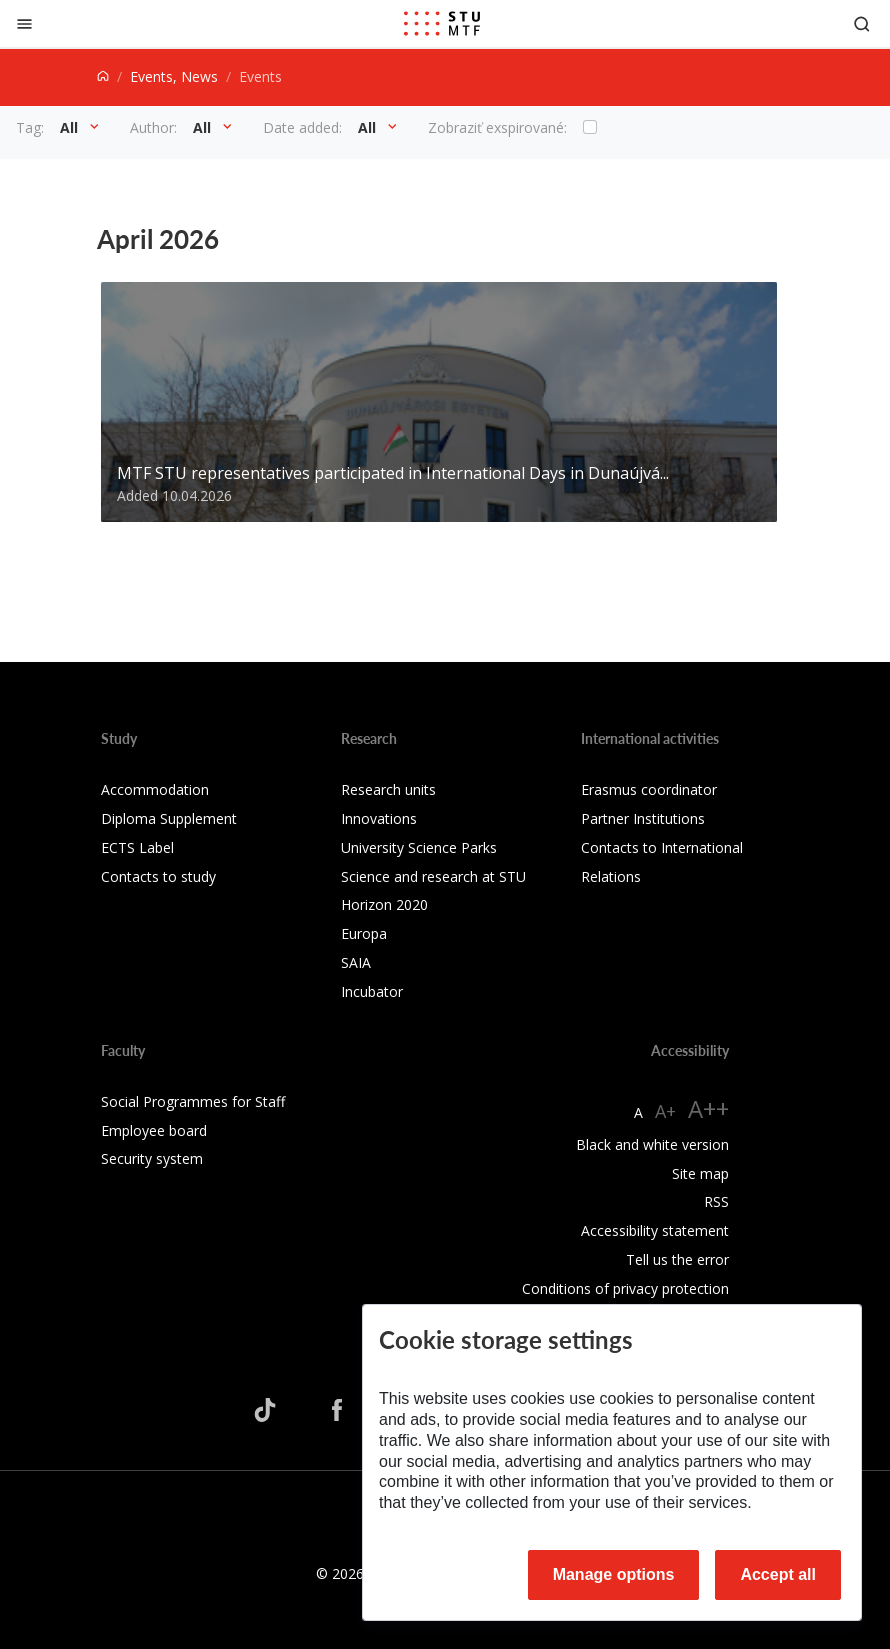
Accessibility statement (655, 1230)
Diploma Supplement (169, 818)
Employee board (154, 1130)
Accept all (778, 1574)
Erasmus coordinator (649, 789)
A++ (708, 1108)
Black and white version (652, 1144)
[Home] (103, 76)
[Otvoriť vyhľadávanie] (862, 23)
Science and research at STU (433, 876)
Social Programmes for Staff (193, 1101)
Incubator (372, 991)
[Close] (24, 23)
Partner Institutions (643, 818)
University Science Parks (419, 847)
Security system (152, 1158)
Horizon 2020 (384, 904)
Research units (388, 789)
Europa (364, 933)
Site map (700, 1173)
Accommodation (155, 789)
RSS (716, 1201)
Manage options (614, 1574)
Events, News (174, 76)
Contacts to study (158, 876)
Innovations (379, 818)
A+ (665, 1111)
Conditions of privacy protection (625, 1288)
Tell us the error (677, 1259)
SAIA (356, 962)
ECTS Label (137, 847)
